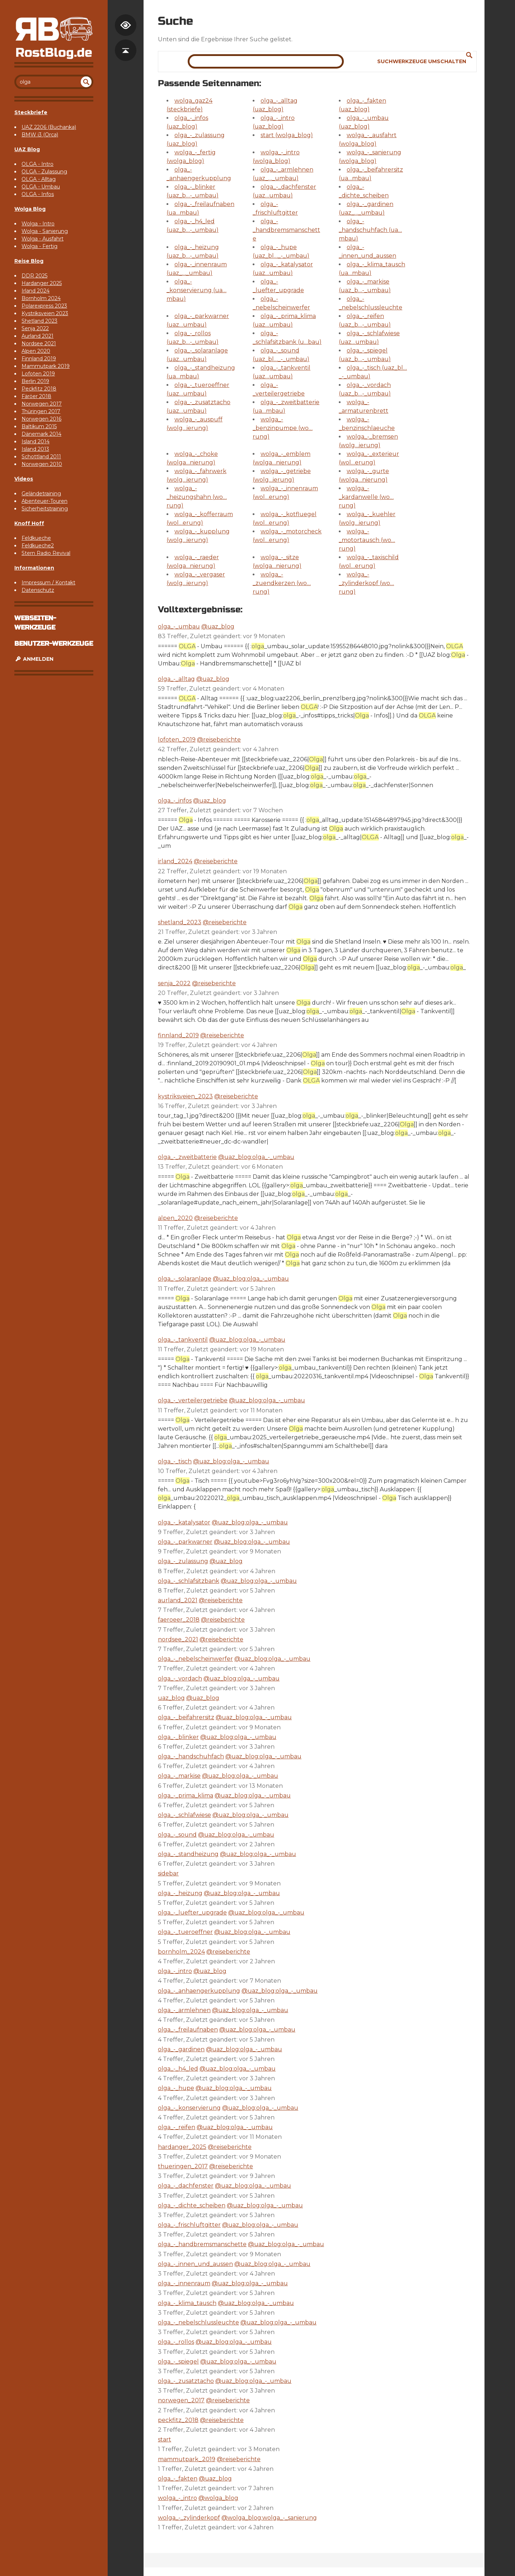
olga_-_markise (179, 1775)
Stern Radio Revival (46, 553)
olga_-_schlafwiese (184, 1814)
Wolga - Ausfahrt (43, 238)
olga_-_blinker (178, 1737)
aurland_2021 (177, 1600)
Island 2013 (35, 449)
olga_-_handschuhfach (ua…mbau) (370, 230)
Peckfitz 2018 (39, 388)
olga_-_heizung (180, 1893)
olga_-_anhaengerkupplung (199, 1990)
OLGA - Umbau (41, 186)
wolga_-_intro (177, 2498)
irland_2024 (175, 861)
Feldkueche (36, 538)
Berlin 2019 (35, 381)
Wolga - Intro (38, 223)
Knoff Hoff (29, 523)
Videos (23, 479)
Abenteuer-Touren (44, 501)
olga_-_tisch (175, 1461)
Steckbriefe (30, 112)
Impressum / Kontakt (48, 582)
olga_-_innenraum (184, 2283)
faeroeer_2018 (179, 1619)
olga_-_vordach (180, 1678)
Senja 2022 (35, 328)
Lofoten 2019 (38, 373)
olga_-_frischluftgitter (189, 2224)
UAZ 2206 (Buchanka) (49, 127)
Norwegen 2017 (42, 404)
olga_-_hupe (176, 2088)
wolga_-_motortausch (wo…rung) (367, 540)
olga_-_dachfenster (186, 2185)
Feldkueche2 (38, 545)
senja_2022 (174, 983)
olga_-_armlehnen (184, 2010)
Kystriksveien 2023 (45, 313)
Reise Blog (28, 261)
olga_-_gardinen (181, 2049)
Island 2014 (36, 441)
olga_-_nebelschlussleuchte (198, 2322)
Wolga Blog (30, 209)
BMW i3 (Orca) (40, 134)
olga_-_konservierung (189, 2107)
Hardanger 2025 (42, 283)
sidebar (168, 1873)
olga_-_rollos (176, 2341)
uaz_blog (171, 1697)
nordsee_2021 (178, 1639)
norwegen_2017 (181, 2400)
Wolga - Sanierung (45, 231)
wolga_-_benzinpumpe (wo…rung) (283, 428)
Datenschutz (38, 590)
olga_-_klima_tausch (187, 2303)
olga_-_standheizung (188, 1854)
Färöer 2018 (36, 396)
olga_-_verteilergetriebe (193, 1400)
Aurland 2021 (37, 336)
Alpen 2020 (36, 351)
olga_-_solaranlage (184, 1278)
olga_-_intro (175, 1971)
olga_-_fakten (177, 2478)
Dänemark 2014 (41, 434)
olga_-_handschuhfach (191, 1756)
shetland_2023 (179, 922)
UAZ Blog (27, 149)
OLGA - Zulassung (44, 171)
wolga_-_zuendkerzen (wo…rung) (282, 583)
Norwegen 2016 (41, 419)
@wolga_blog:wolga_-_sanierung (269, 2517)
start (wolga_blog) (287, 135)
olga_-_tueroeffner (185, 1932)
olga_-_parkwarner (185, 1541)
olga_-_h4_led (178, 2068)
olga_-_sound (177, 1834)
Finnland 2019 (39, 358)
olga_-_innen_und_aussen (195, 2264)
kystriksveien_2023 (185, 1096)
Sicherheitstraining (45, 508)
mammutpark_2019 (186, 2459)
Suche (469, 55)
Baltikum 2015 (39, 426)
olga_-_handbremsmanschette (286, 230)
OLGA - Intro (37, 164)
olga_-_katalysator (184, 1522)
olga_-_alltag (176, 678)
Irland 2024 (36, 290)
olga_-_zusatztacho (186, 2381)
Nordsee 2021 (39, 343)
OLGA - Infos (38, 194)
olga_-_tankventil (183, 1339)
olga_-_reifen (176, 2127)
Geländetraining (41, 493)
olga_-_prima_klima (185, 1795)
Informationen (34, 568)
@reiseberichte (219, 739)
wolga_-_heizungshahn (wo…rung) (197, 497)
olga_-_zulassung (183, 1561)
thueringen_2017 (183, 2166)
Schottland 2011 (41, 456)
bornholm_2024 (181, 1951)
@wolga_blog (218, 2498)
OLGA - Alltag (39, 179)
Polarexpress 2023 (44, 306)
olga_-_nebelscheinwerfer (195, 1658)
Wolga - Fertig (39, 246)
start (164, 2439)
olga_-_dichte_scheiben (191, 2205)
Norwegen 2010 (42, 464)
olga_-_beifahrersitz (186, 1717)
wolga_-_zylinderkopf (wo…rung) (366, 583)
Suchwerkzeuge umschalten (421, 61)
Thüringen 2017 (41, 411)
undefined (86, 81)
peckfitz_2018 (178, 2420)
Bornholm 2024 (41, 298)
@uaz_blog (217, 626)
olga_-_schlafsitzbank (188, 1580)
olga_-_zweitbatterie (187, 1157)
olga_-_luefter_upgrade (192, 1912)
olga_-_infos (175, 800)
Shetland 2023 (39, 321)
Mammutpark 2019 (46, 366)
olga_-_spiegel (178, 2361)
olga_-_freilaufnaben (188, 2029)
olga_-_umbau (179, 626)
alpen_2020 (175, 1218)
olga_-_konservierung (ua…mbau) (196, 290)
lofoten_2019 (177, 739)
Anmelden (33, 659)
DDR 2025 (34, 275)
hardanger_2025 (182, 2146)
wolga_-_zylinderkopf (189, 2517)
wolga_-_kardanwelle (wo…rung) (366, 497)
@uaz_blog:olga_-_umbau (256, 1157)
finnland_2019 (178, 1035)
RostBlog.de (53, 52)
